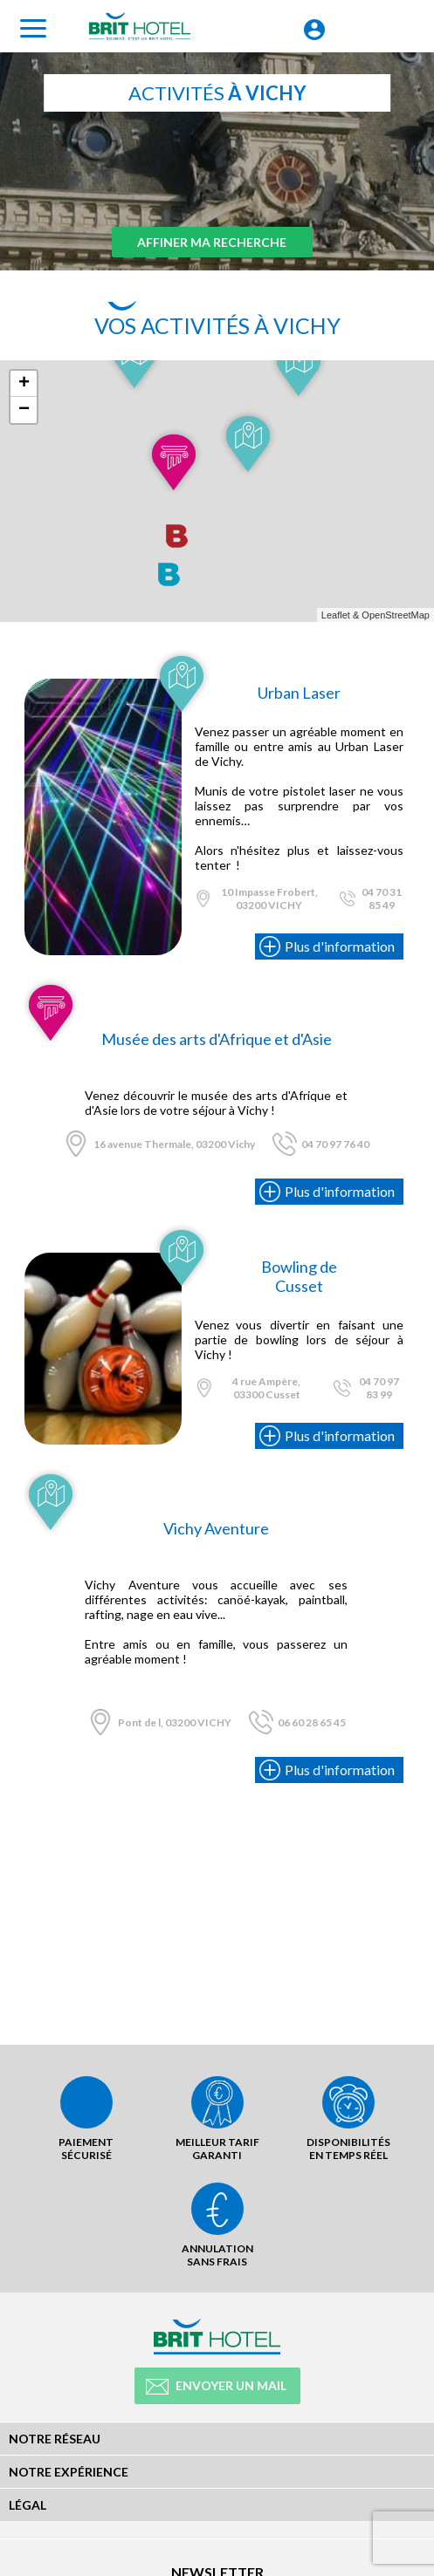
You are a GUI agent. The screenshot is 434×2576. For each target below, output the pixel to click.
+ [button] (24, 384)
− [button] (24, 410)
